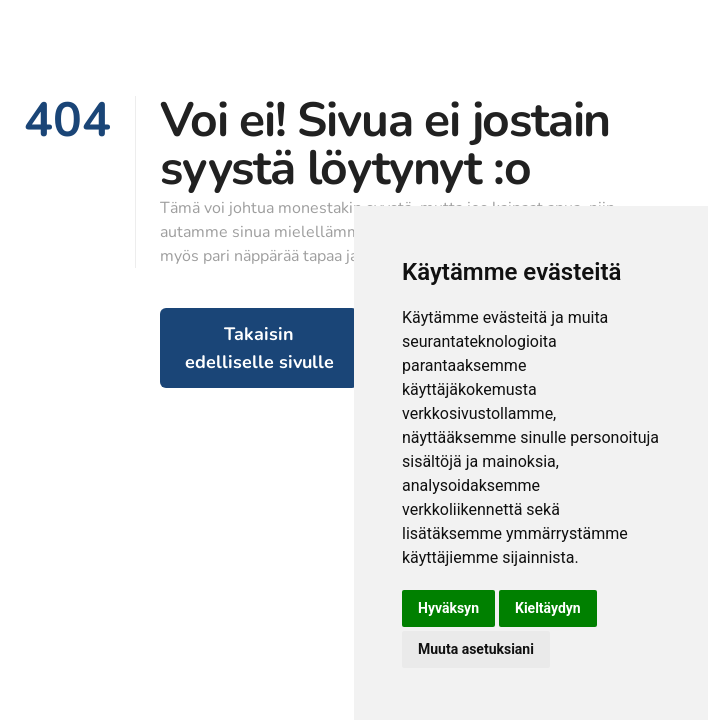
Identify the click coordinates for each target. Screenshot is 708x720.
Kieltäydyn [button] (548, 608)
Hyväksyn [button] (448, 608)
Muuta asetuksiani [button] (476, 649)
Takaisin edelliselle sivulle (259, 348)
